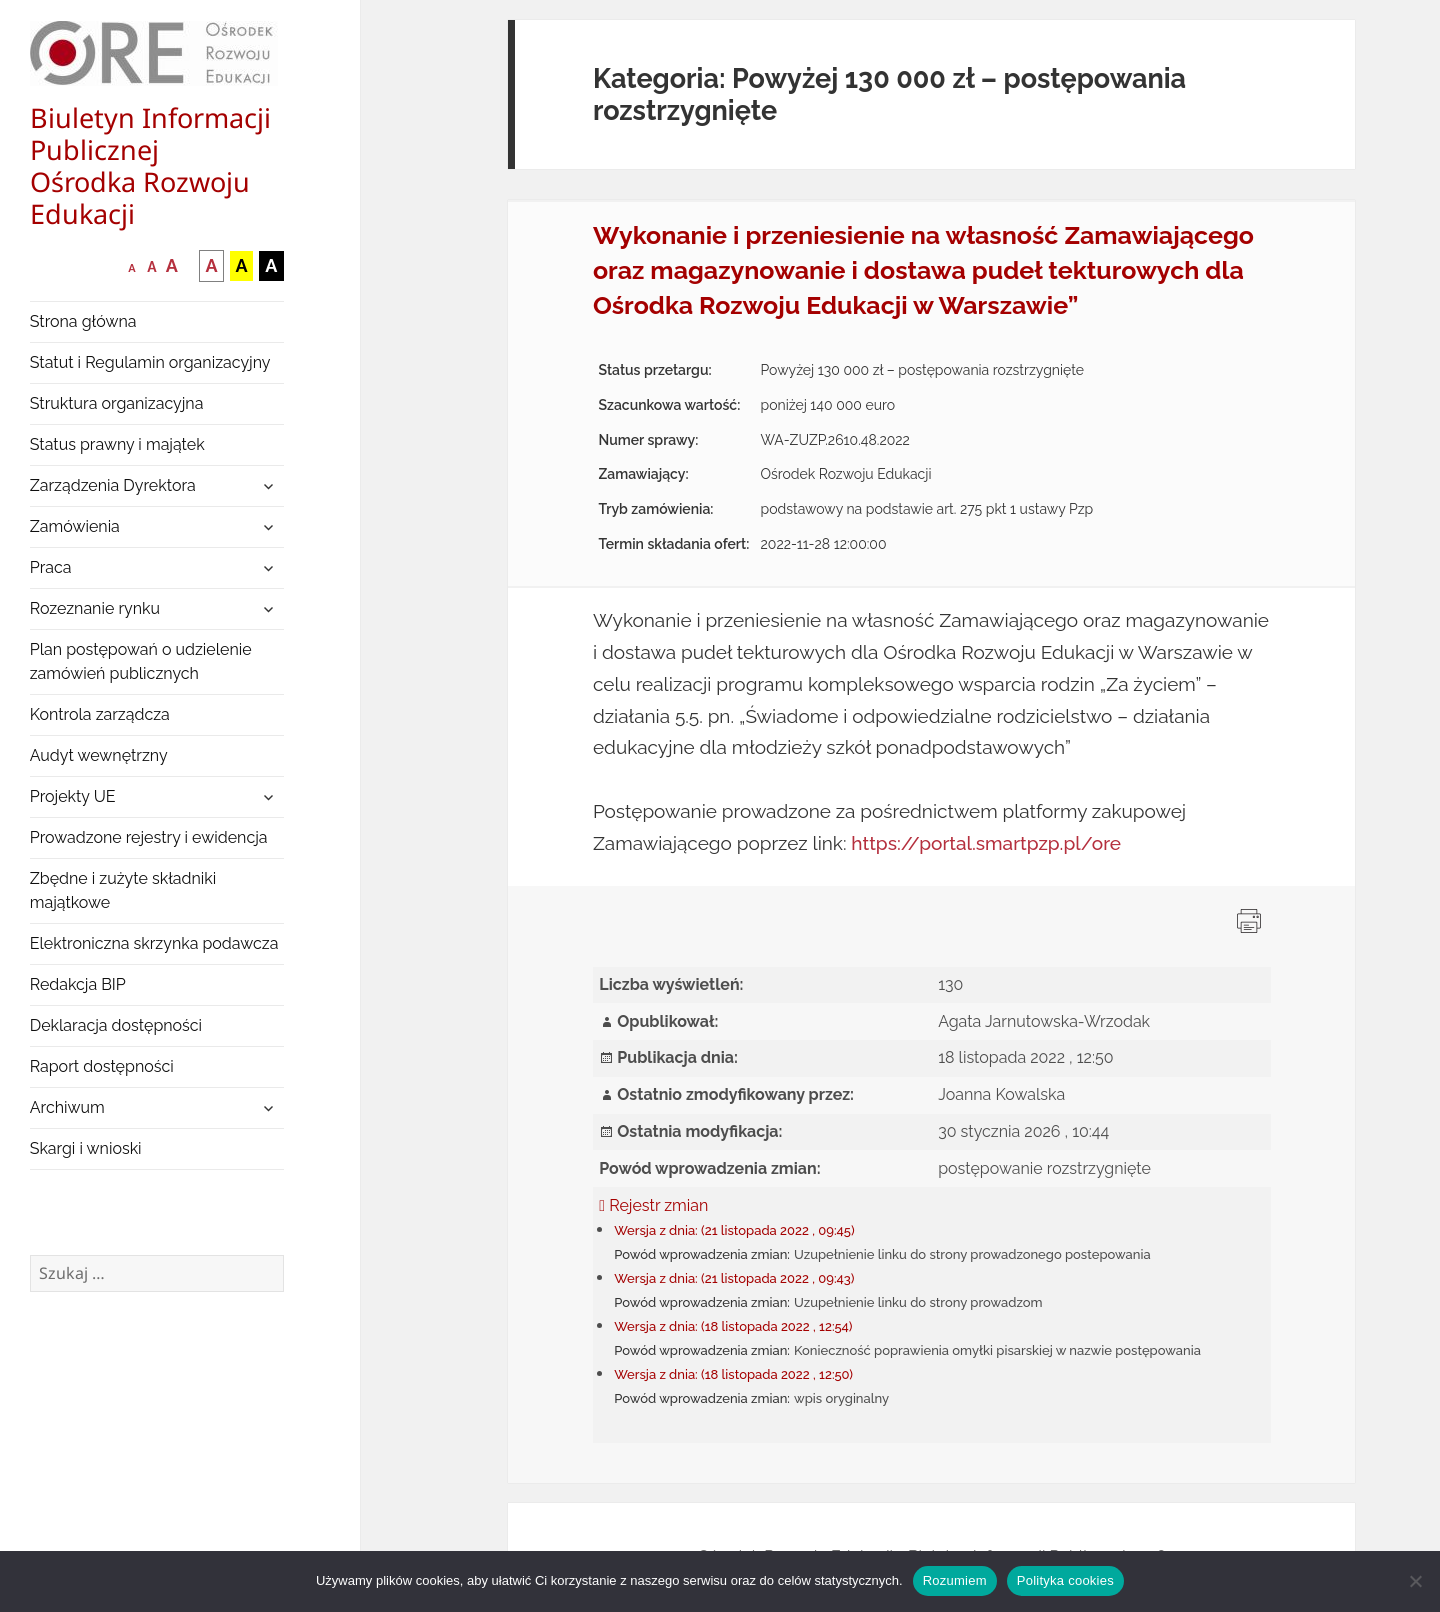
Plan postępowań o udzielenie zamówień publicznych (141, 661)
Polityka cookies (1065, 1580)
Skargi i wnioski (86, 1148)
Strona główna (83, 321)
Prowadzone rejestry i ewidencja (149, 837)
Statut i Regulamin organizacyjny (150, 362)
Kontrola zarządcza (100, 714)
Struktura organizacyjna (117, 403)
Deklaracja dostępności (116, 1025)
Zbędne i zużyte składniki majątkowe (123, 890)
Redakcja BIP (78, 984)
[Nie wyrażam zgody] (1415, 1581)
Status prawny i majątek (117, 444)
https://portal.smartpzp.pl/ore (986, 843)
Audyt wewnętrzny (99, 755)
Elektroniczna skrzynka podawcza (154, 943)
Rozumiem (955, 1580)
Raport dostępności (102, 1066)
